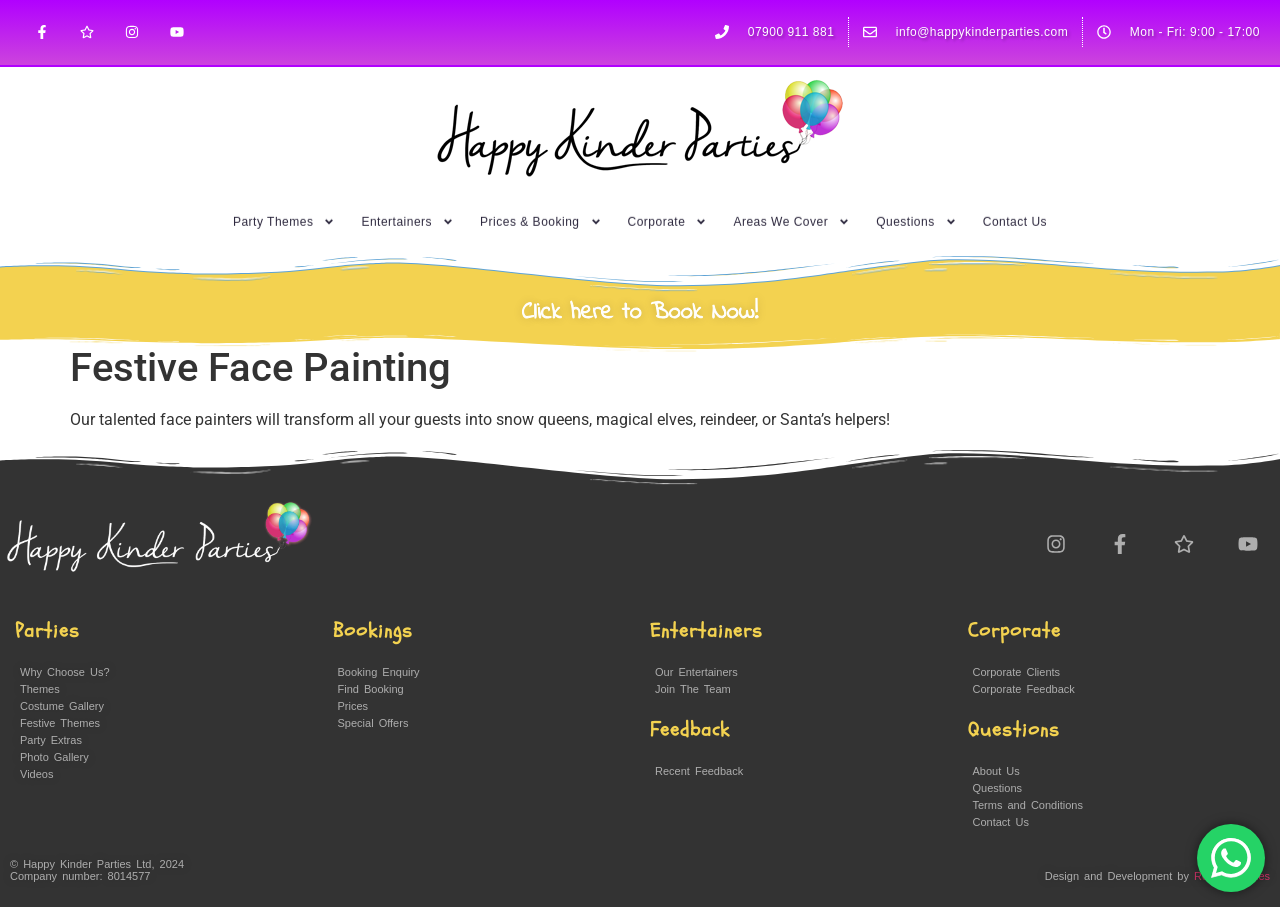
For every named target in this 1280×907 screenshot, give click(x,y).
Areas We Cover (791, 208)
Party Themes (284, 208)
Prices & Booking (540, 208)
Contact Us (1015, 208)
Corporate (668, 208)
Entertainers (407, 208)
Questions (916, 208)
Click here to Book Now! (640, 312)
